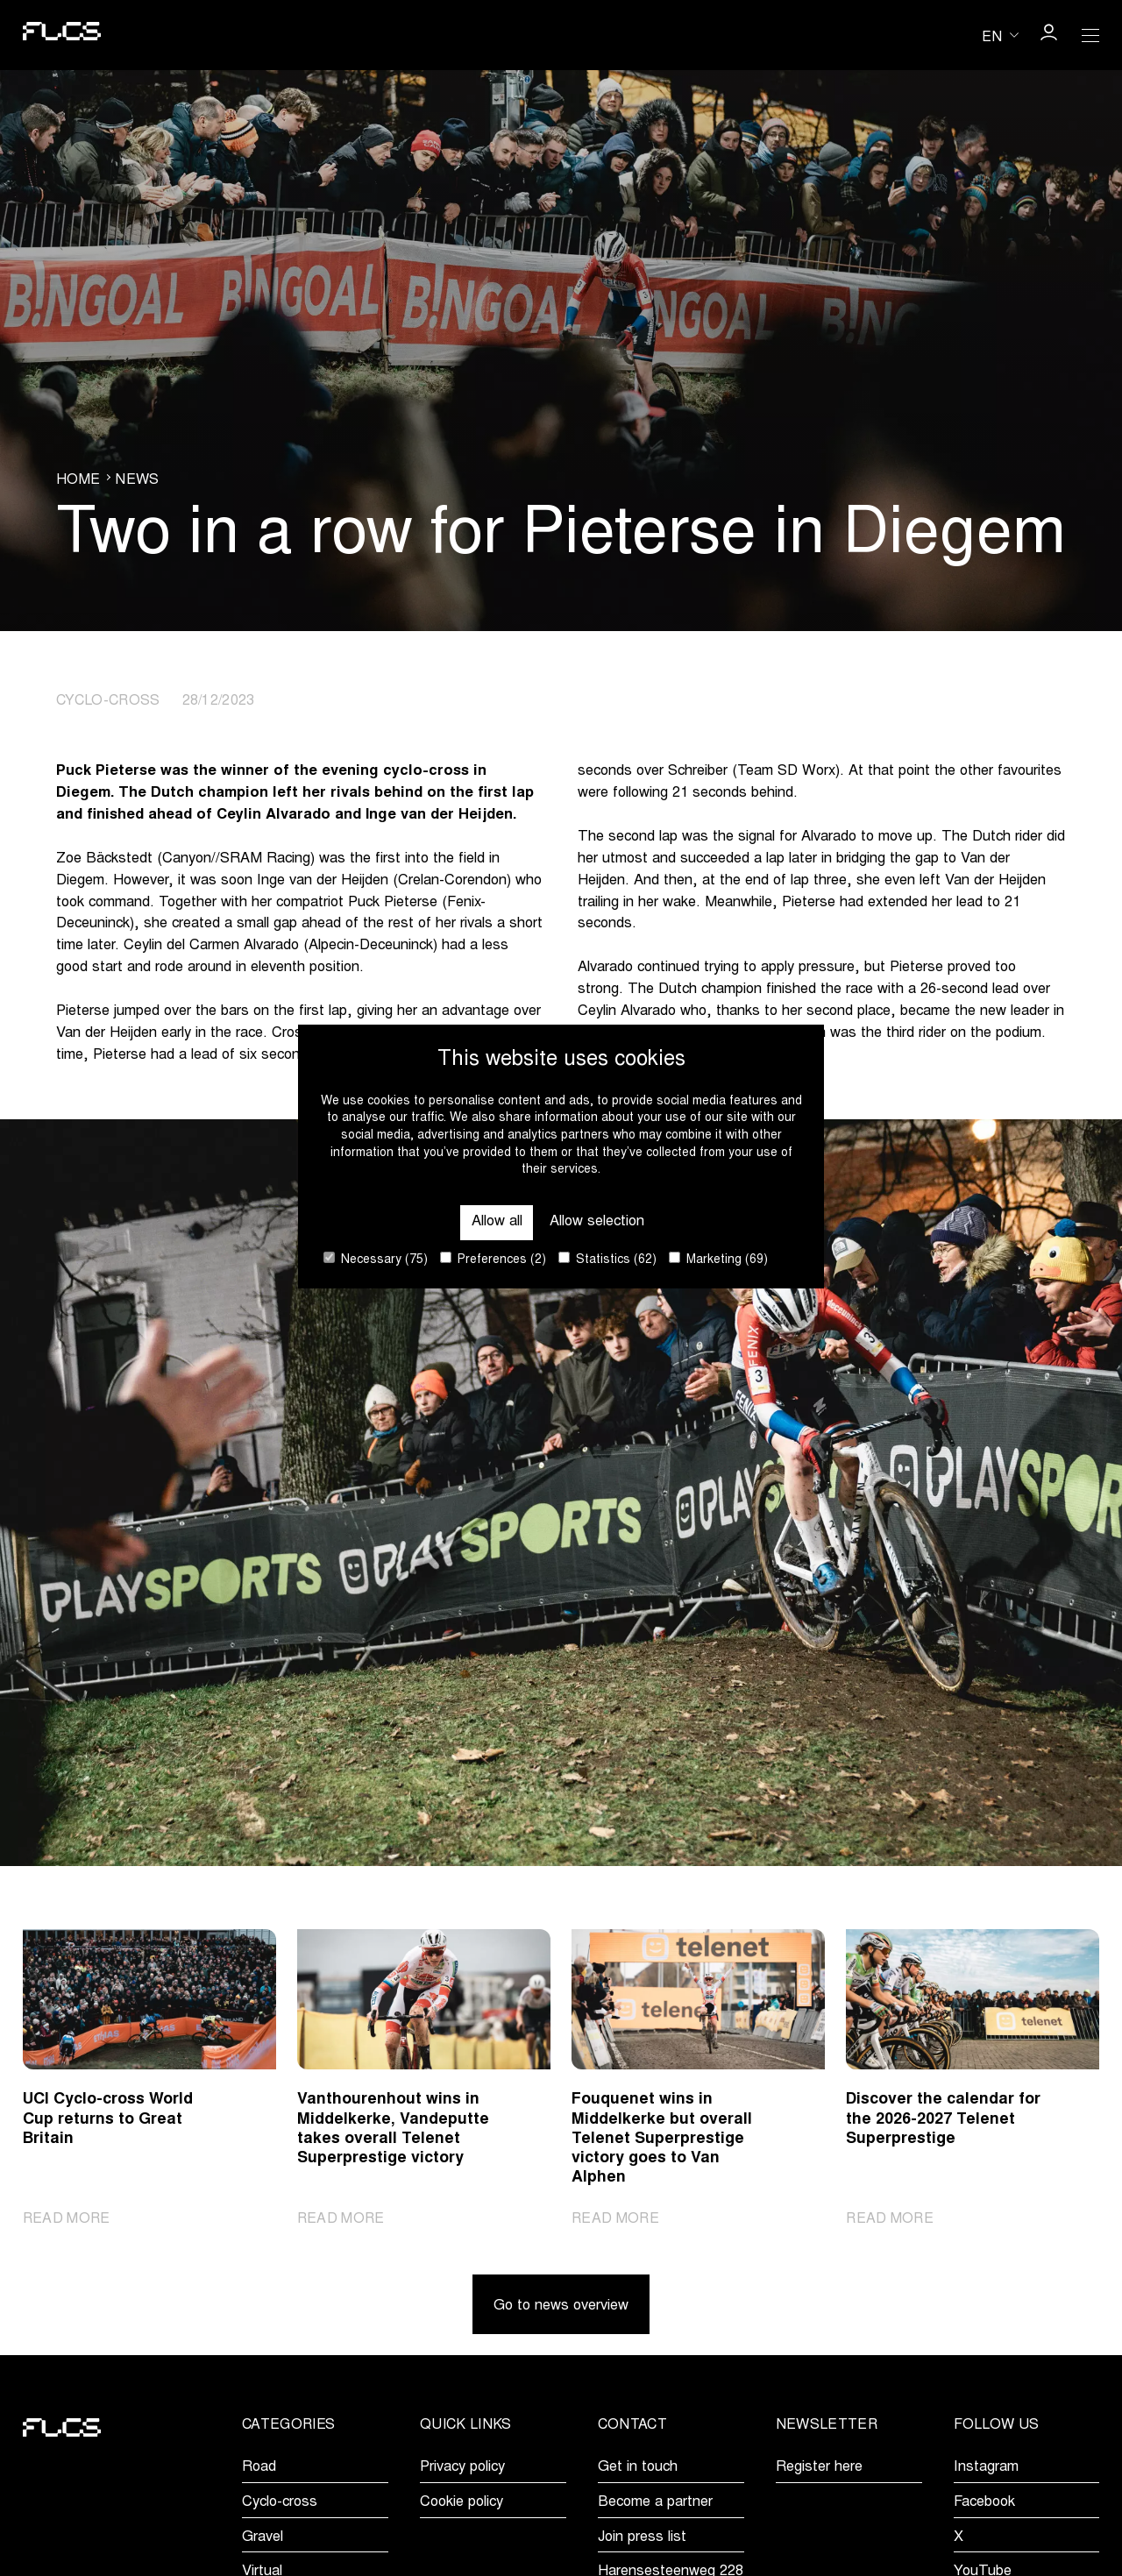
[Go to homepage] (62, 35)
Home (78, 480)
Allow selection (597, 1222)
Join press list (642, 2537)
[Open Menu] (1090, 35)
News (137, 480)
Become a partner (655, 2502)
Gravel (262, 2537)
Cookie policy (461, 2502)
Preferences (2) (493, 1259)
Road (259, 2467)
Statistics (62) (607, 1259)
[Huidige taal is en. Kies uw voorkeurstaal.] (1000, 35)
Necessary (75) (375, 1259)
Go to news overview (561, 2306)
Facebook (984, 2502)
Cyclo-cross (279, 2502)
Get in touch (638, 2467)
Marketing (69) (718, 1259)
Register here (819, 2467)
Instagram (986, 2467)
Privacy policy (462, 2467)
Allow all (497, 1222)
